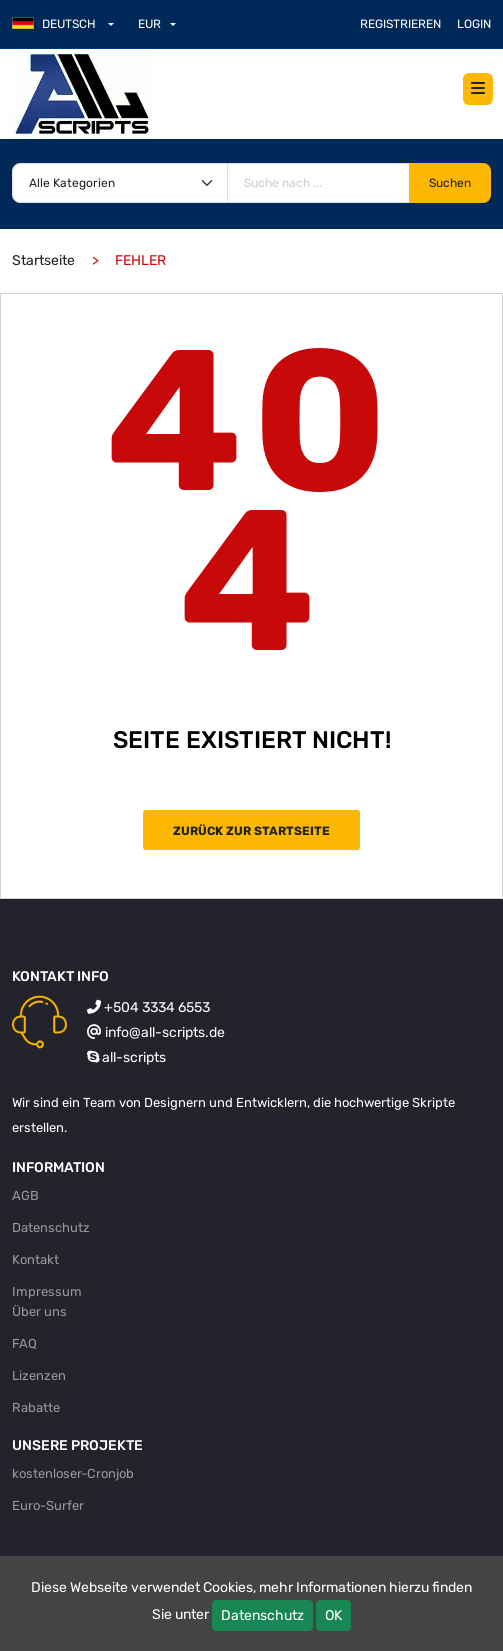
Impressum (47, 1291)
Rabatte (36, 1407)
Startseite (43, 260)
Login (474, 24)
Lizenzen (39, 1375)
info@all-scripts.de (165, 1032)
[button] (71, 24)
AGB (25, 1195)
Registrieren (400, 24)
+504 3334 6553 (157, 1007)
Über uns (39, 1311)
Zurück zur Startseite (251, 831)
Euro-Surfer (48, 1505)
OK (333, 1615)
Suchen (450, 183)
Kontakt (35, 1259)
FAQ (24, 1343)
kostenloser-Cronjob (73, 1473)
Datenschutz (262, 1615)
